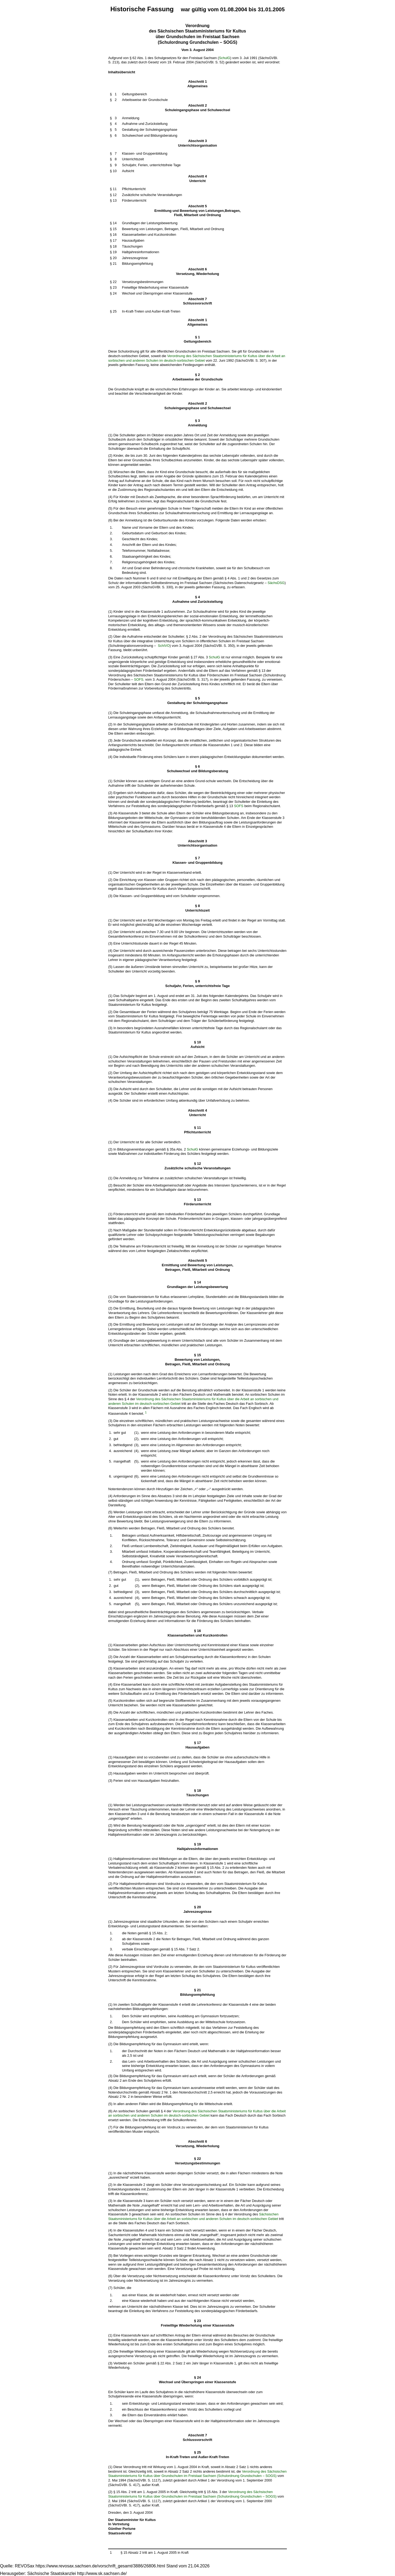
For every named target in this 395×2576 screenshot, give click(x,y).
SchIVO (164, 646)
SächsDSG (276, 583)
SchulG (224, 58)
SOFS (138, 679)
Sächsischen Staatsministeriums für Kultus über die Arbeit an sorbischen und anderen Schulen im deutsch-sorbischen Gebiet (193, 2216)
